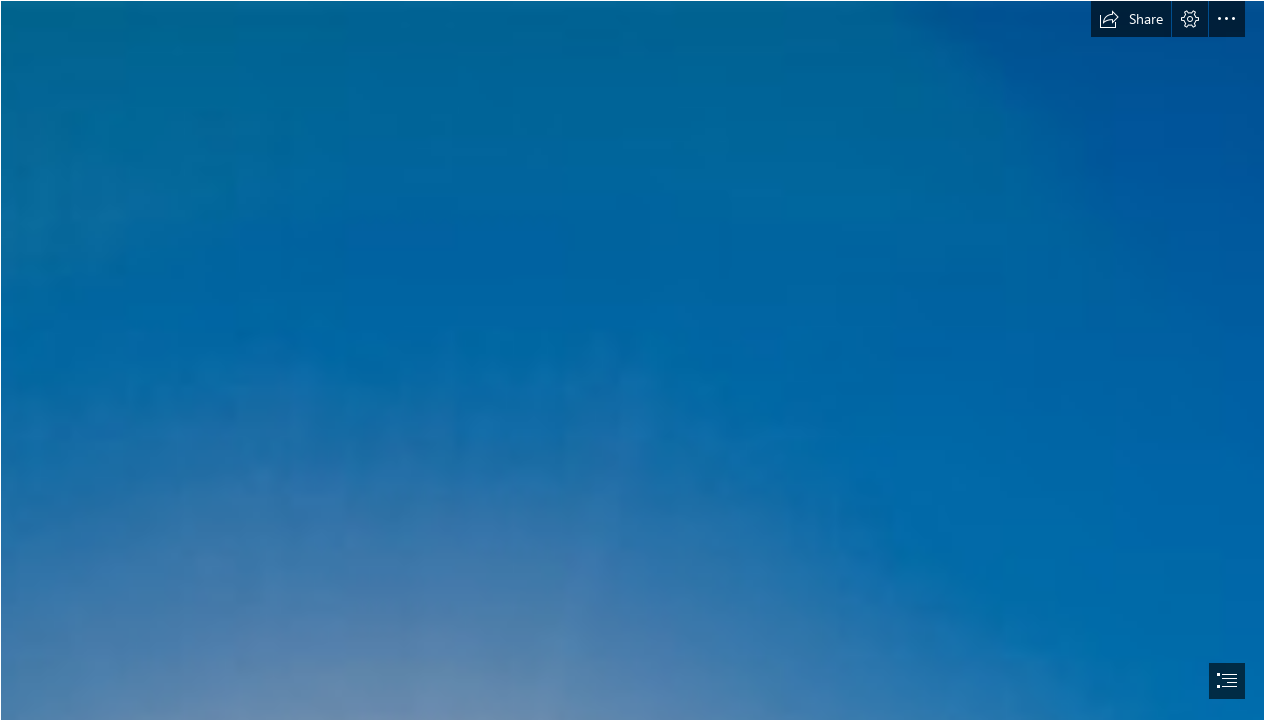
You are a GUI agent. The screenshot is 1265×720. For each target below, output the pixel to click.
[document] (632, 360)
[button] (1131, 19)
